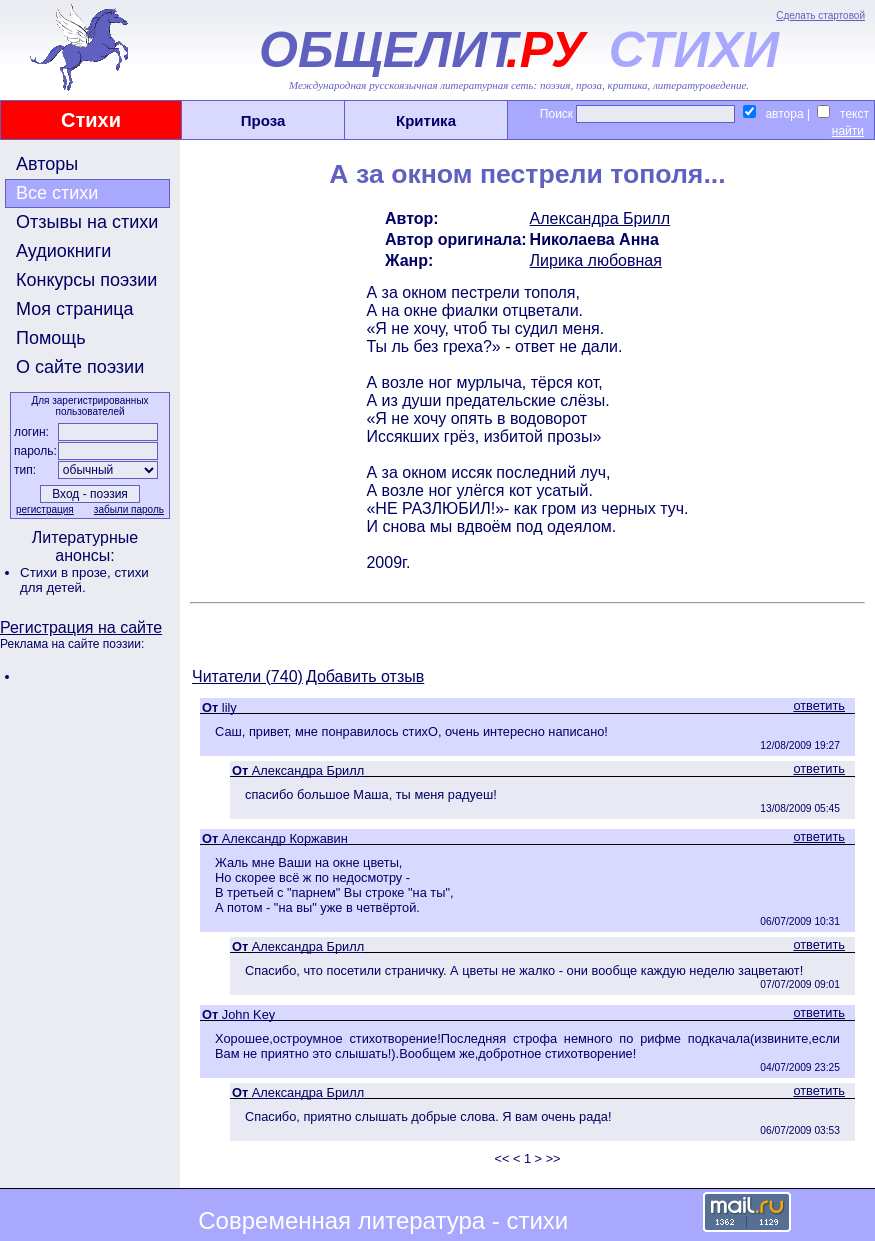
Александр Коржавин (285, 838)
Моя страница (75, 309)
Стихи (91, 120)
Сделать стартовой (820, 15)
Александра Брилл (600, 218)
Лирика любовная (596, 260)
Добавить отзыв (365, 676)
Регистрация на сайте (81, 627)
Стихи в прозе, (67, 572)
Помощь (51, 338)
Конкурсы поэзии (86, 280)
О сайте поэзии (80, 367)
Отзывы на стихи (87, 222)
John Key (248, 1014)
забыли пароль (129, 509)
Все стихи (57, 193)
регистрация (45, 509)
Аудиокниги (63, 251)
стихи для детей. (84, 580)
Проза (263, 120)
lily (229, 707)
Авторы (47, 164)
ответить (819, 705)
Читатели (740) (247, 676)
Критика (426, 120)
